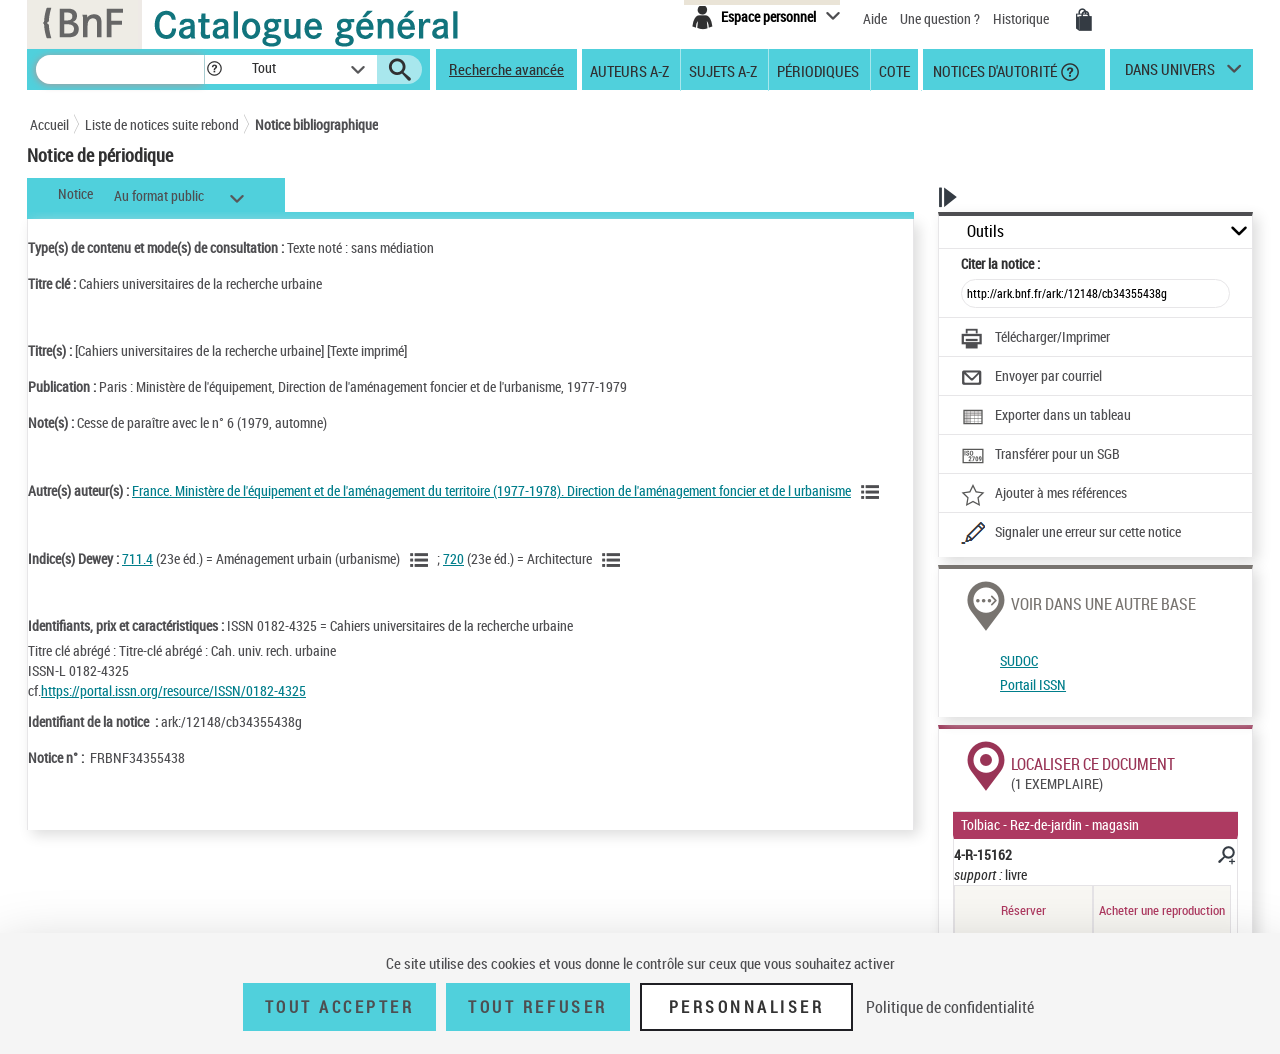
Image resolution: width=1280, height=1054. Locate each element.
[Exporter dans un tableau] (1046, 417)
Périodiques (818, 70)
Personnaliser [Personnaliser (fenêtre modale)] (747, 1007)
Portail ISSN (1033, 684)
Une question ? (940, 18)
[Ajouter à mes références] (1044, 495)
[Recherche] (120, 69)
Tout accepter (340, 1007)
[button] (214, 69)
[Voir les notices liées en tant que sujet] (422, 560)
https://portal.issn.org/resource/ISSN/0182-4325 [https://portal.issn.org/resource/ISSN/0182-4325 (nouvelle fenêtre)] (173, 690)
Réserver (1023, 910)
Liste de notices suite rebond (162, 124)
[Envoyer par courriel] (1031, 378)
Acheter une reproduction (1162, 910)
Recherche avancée (506, 69)
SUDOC (1019, 660)
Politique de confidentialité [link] (950, 1007)
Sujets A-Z (723, 70)
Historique (1022, 18)
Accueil (49, 124)
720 (453, 558)
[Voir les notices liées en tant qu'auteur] (873, 492)
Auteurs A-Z (629, 70)
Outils (985, 231)
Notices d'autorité (993, 70)
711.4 (137, 558)
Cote (894, 70)
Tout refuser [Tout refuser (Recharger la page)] (537, 1007)
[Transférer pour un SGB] (1040, 456)
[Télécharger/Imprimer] (1035, 339)
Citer (1000, 263)
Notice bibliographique (316, 124)
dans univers (1170, 74)
